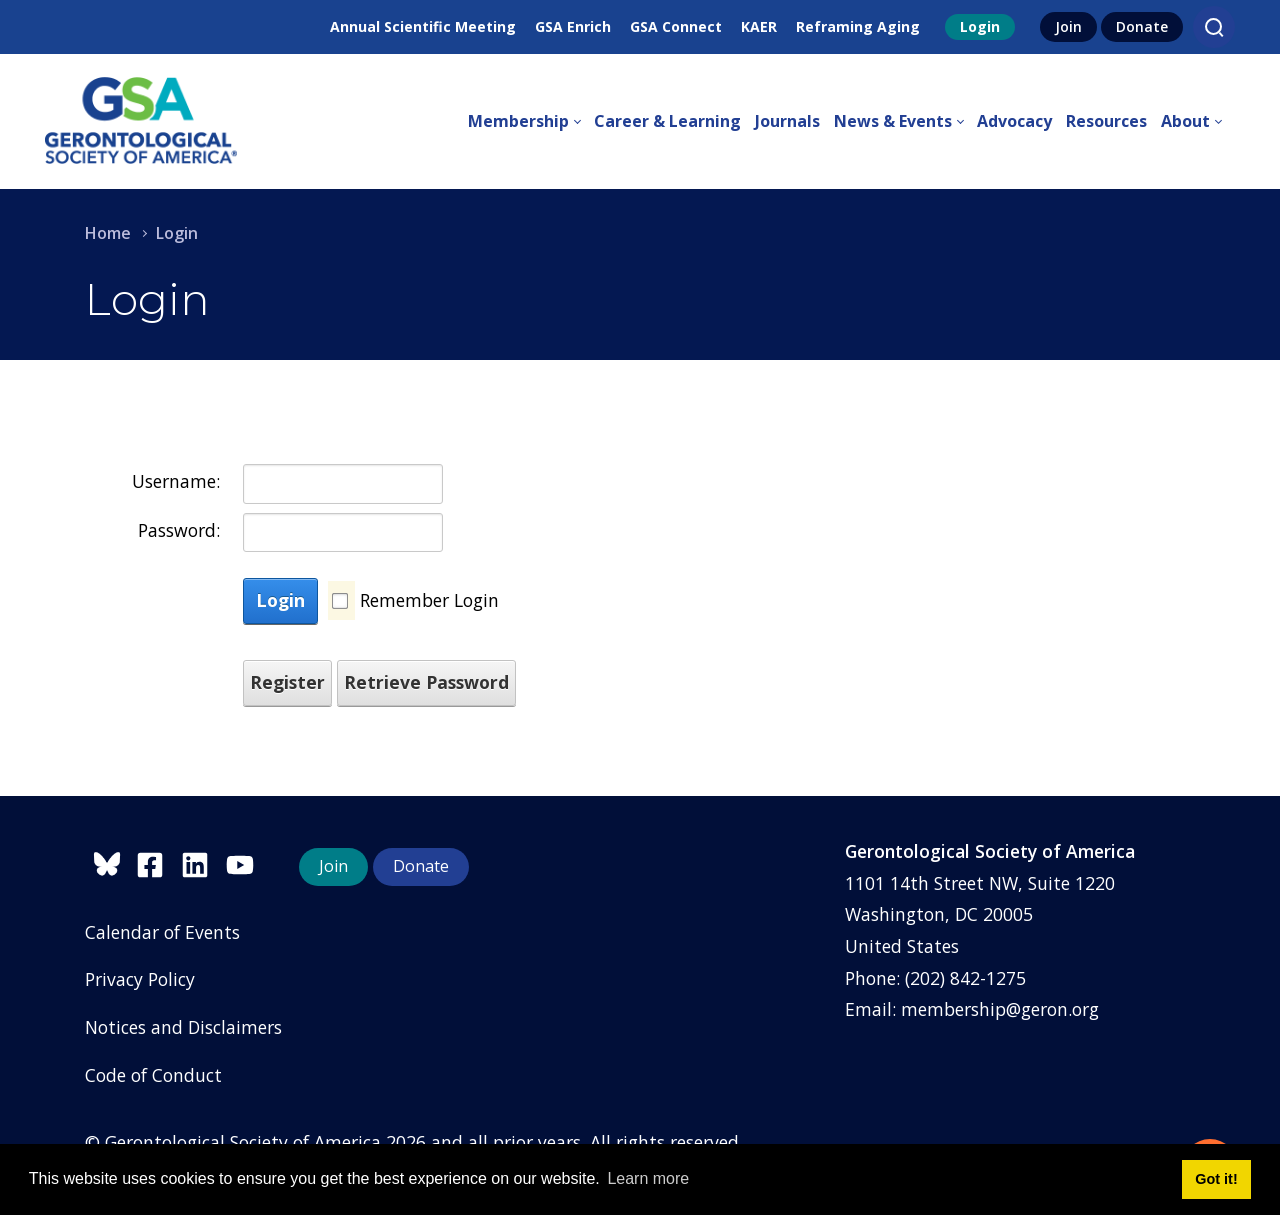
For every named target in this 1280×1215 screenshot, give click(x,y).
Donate (1142, 26)
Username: (176, 481)
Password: (179, 530)
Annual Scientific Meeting (423, 26)
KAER (759, 26)
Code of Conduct (153, 1075)
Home (108, 233)
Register (287, 682)
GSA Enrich (573, 26)
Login (980, 26)
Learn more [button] (648, 1178)
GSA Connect (676, 26)
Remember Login (429, 600)
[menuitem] (531, 122)
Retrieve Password (426, 682)
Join (1068, 26)
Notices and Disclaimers (183, 1027)
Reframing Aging (858, 26)
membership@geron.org (1000, 1009)
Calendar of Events (162, 932)
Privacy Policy (140, 979)
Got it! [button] (1216, 1179)
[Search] (1214, 27)
